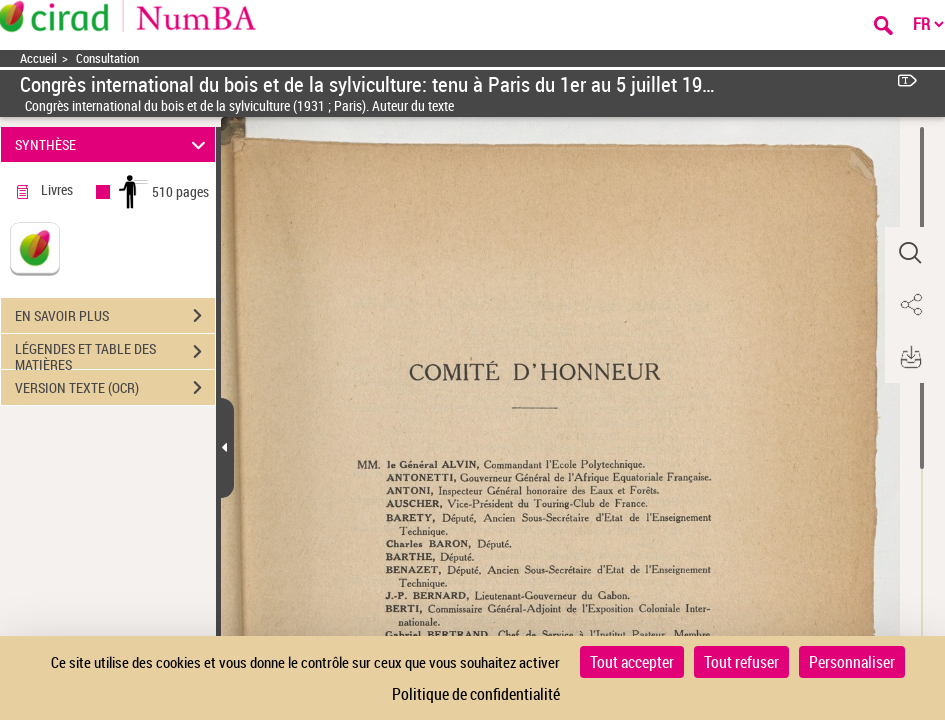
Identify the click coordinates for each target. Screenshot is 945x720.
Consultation (107, 58)
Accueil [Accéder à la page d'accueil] (38, 58)
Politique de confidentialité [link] (476, 694)
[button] (910, 253)
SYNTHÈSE (113, 144)
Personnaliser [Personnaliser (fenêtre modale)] (852, 662)
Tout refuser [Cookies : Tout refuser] (741, 662)
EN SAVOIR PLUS (115, 316)
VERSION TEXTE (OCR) (115, 388)
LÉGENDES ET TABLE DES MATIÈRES (115, 354)
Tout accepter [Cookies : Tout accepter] (632, 662)
